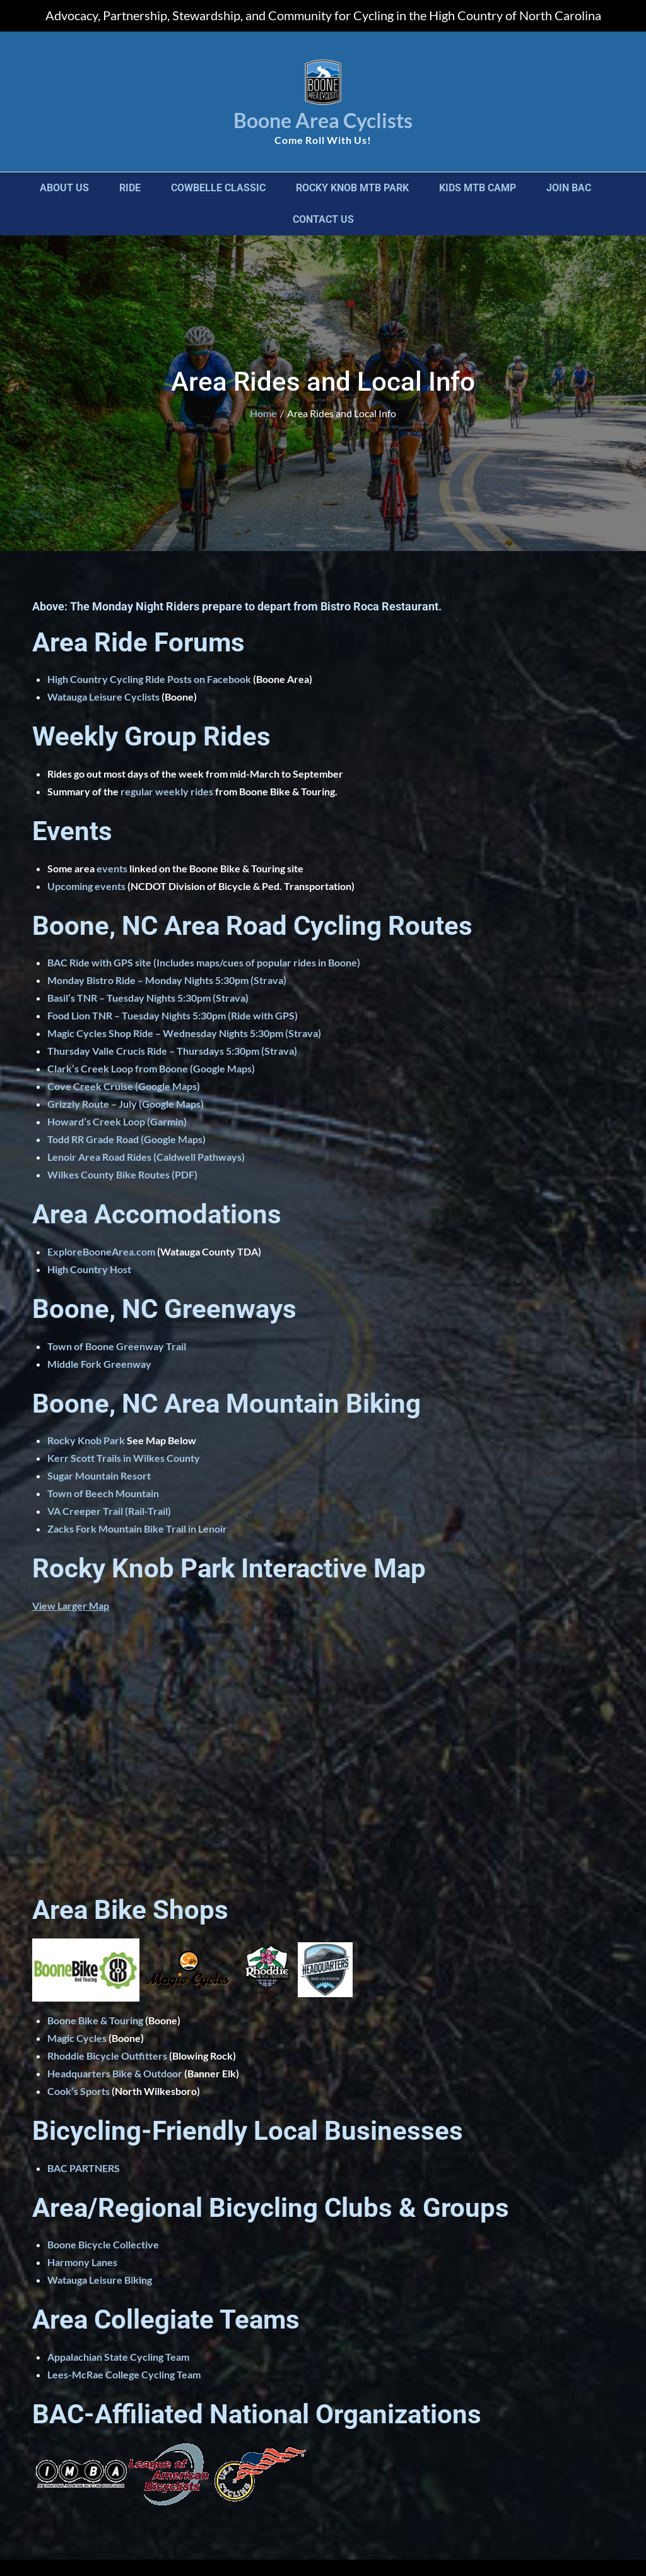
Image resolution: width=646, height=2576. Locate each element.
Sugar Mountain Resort (99, 1475)
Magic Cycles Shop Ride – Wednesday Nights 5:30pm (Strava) (184, 1033)
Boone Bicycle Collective (103, 2244)
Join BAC (568, 188)
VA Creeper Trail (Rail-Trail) (109, 1511)
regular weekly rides (166, 791)
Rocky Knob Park (86, 1440)
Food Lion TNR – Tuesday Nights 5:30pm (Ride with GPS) (172, 1015)
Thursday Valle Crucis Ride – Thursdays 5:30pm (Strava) (172, 1051)
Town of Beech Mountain (103, 1493)
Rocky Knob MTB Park (352, 188)
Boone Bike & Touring (95, 2020)
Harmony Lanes (82, 2262)
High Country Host (89, 1269)
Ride (130, 188)
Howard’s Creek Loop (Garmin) (117, 1121)
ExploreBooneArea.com (101, 1251)
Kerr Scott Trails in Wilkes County (123, 1458)
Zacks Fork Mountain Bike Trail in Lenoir (137, 1528)
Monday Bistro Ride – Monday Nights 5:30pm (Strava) (166, 980)
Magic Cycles (77, 2038)
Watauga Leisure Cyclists (103, 697)
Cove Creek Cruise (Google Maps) (123, 1086)
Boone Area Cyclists (323, 120)
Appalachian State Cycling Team (118, 2357)
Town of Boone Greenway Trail (116, 1346)
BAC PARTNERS (83, 2168)
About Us (64, 188)
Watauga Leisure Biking (99, 2280)
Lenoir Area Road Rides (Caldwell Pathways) (146, 1157)
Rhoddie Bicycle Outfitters (107, 2056)
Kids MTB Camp (477, 188)
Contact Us (323, 219)
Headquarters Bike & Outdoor (114, 2073)
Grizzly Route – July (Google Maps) (125, 1104)
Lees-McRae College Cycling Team (124, 2374)
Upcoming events (86, 886)
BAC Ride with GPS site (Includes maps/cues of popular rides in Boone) (203, 962)
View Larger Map (70, 1605)
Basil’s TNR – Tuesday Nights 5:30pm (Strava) (148, 998)
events (112, 868)
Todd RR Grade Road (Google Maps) (126, 1139)
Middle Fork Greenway (99, 1364)
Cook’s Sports (78, 2091)
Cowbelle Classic (218, 188)
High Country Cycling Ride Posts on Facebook (149, 679)
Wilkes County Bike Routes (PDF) (122, 1174)
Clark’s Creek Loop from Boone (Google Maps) (151, 1068)
